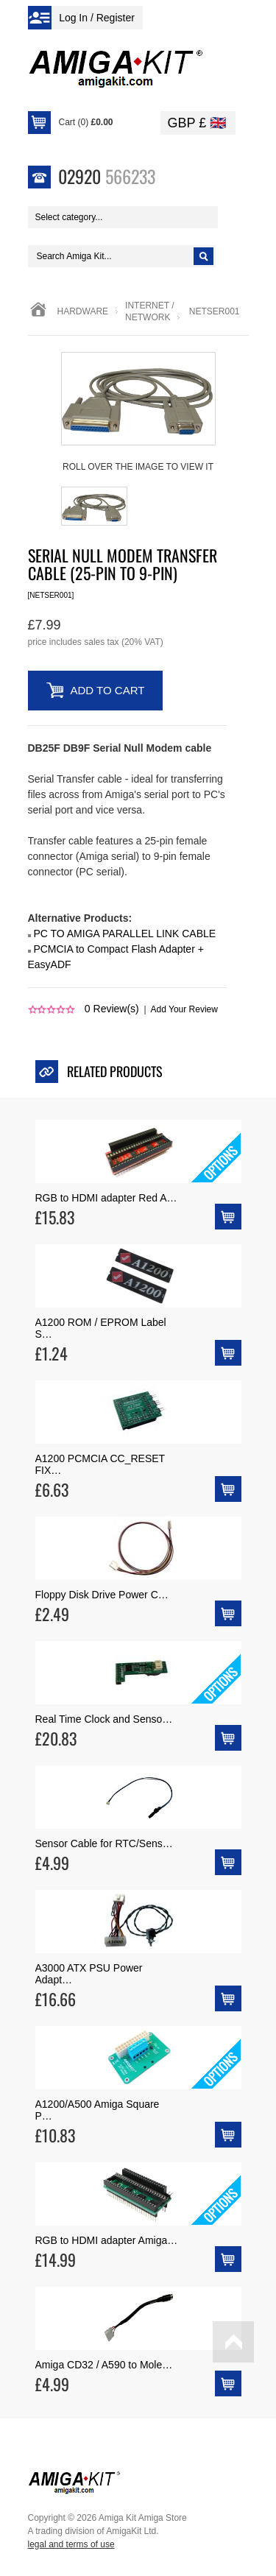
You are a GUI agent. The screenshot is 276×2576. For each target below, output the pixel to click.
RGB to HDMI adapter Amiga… (106, 2240)
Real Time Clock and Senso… (104, 1719)
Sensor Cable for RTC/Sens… (104, 1843)
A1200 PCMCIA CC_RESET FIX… (100, 1464)
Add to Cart (108, 690)
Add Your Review (184, 1009)
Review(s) (112, 1008)
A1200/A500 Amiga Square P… (97, 2110)
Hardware (83, 311)
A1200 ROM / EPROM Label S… (100, 1328)
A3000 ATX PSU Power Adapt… (89, 1974)
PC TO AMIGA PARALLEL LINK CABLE (124, 933)
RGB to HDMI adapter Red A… (106, 1198)
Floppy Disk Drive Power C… (102, 1595)
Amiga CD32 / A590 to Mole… (104, 2365)
